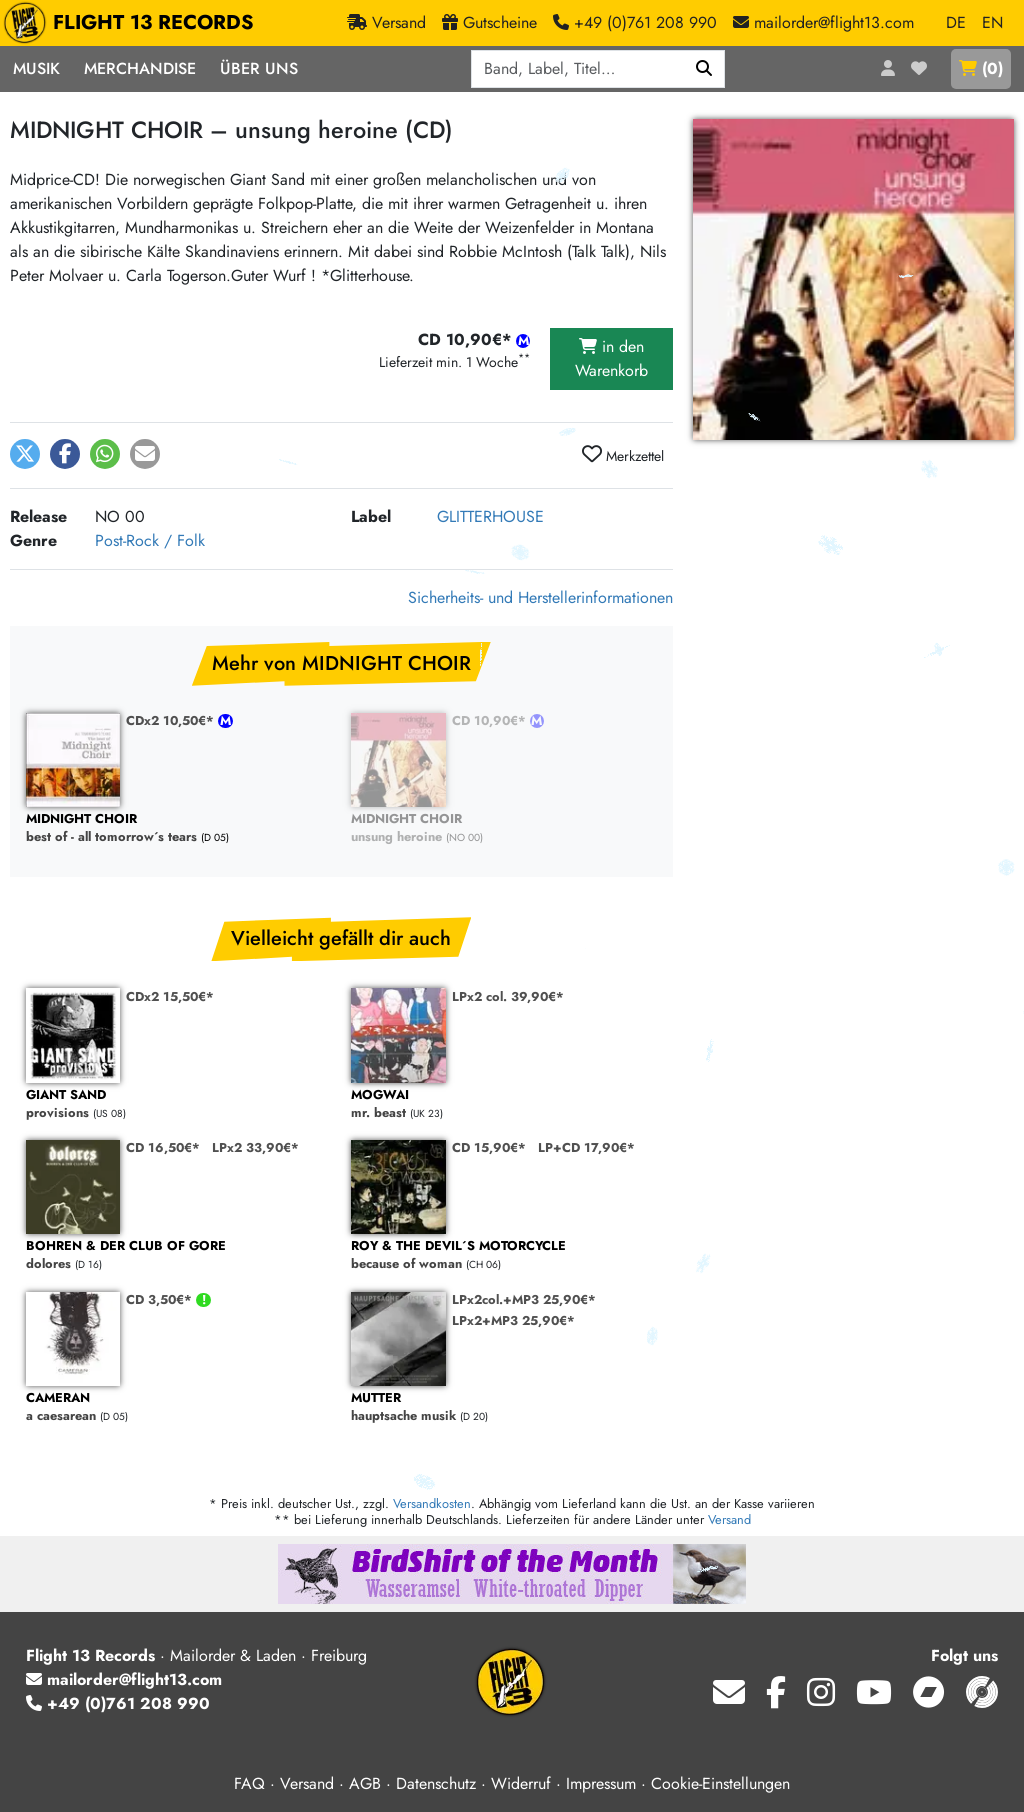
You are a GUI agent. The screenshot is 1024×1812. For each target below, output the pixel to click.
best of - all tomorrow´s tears (178, 828)
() (981, 68)
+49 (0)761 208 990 (118, 1703)
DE (956, 22)
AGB (365, 1783)
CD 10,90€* (491, 720)
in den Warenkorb (611, 358)
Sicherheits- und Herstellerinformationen (540, 597)
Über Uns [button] (259, 68)
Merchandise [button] (140, 68)
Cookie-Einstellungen (720, 1783)
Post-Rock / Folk (150, 540)
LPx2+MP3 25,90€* (513, 1320)
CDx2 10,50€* (172, 720)
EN (992, 22)
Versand (729, 1519)
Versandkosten (432, 1503)
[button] (25, 454)
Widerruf (521, 1783)
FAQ (249, 1783)
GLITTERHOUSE (490, 516)
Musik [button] (36, 68)
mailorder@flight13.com (124, 1679)
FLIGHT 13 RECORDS (133, 23)
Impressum (601, 1783)
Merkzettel (623, 455)
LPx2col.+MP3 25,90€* (524, 1299)
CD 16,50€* (163, 1147)
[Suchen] (704, 69)
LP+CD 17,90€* (586, 1147)
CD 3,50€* (161, 1299)
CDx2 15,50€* (170, 996)
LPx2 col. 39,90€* (508, 996)
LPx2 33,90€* (255, 1147)
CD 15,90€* (489, 1147)
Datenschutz (436, 1783)
